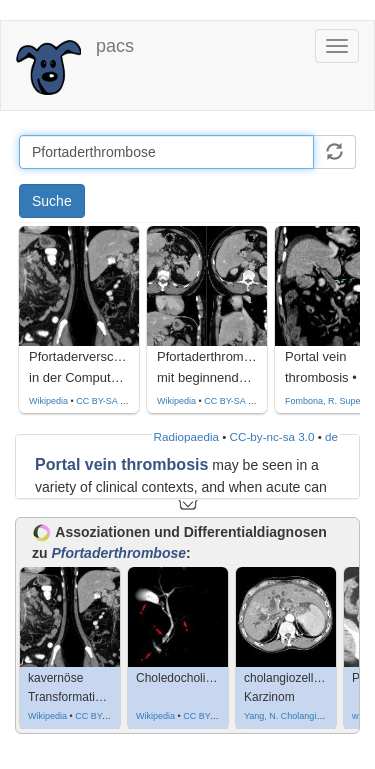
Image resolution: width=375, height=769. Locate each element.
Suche (52, 201)
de (331, 436)
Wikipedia (48, 401)
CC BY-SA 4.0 (232, 401)
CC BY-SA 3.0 (104, 401)
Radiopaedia (186, 436)
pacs (115, 46)
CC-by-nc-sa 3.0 (272, 436)
